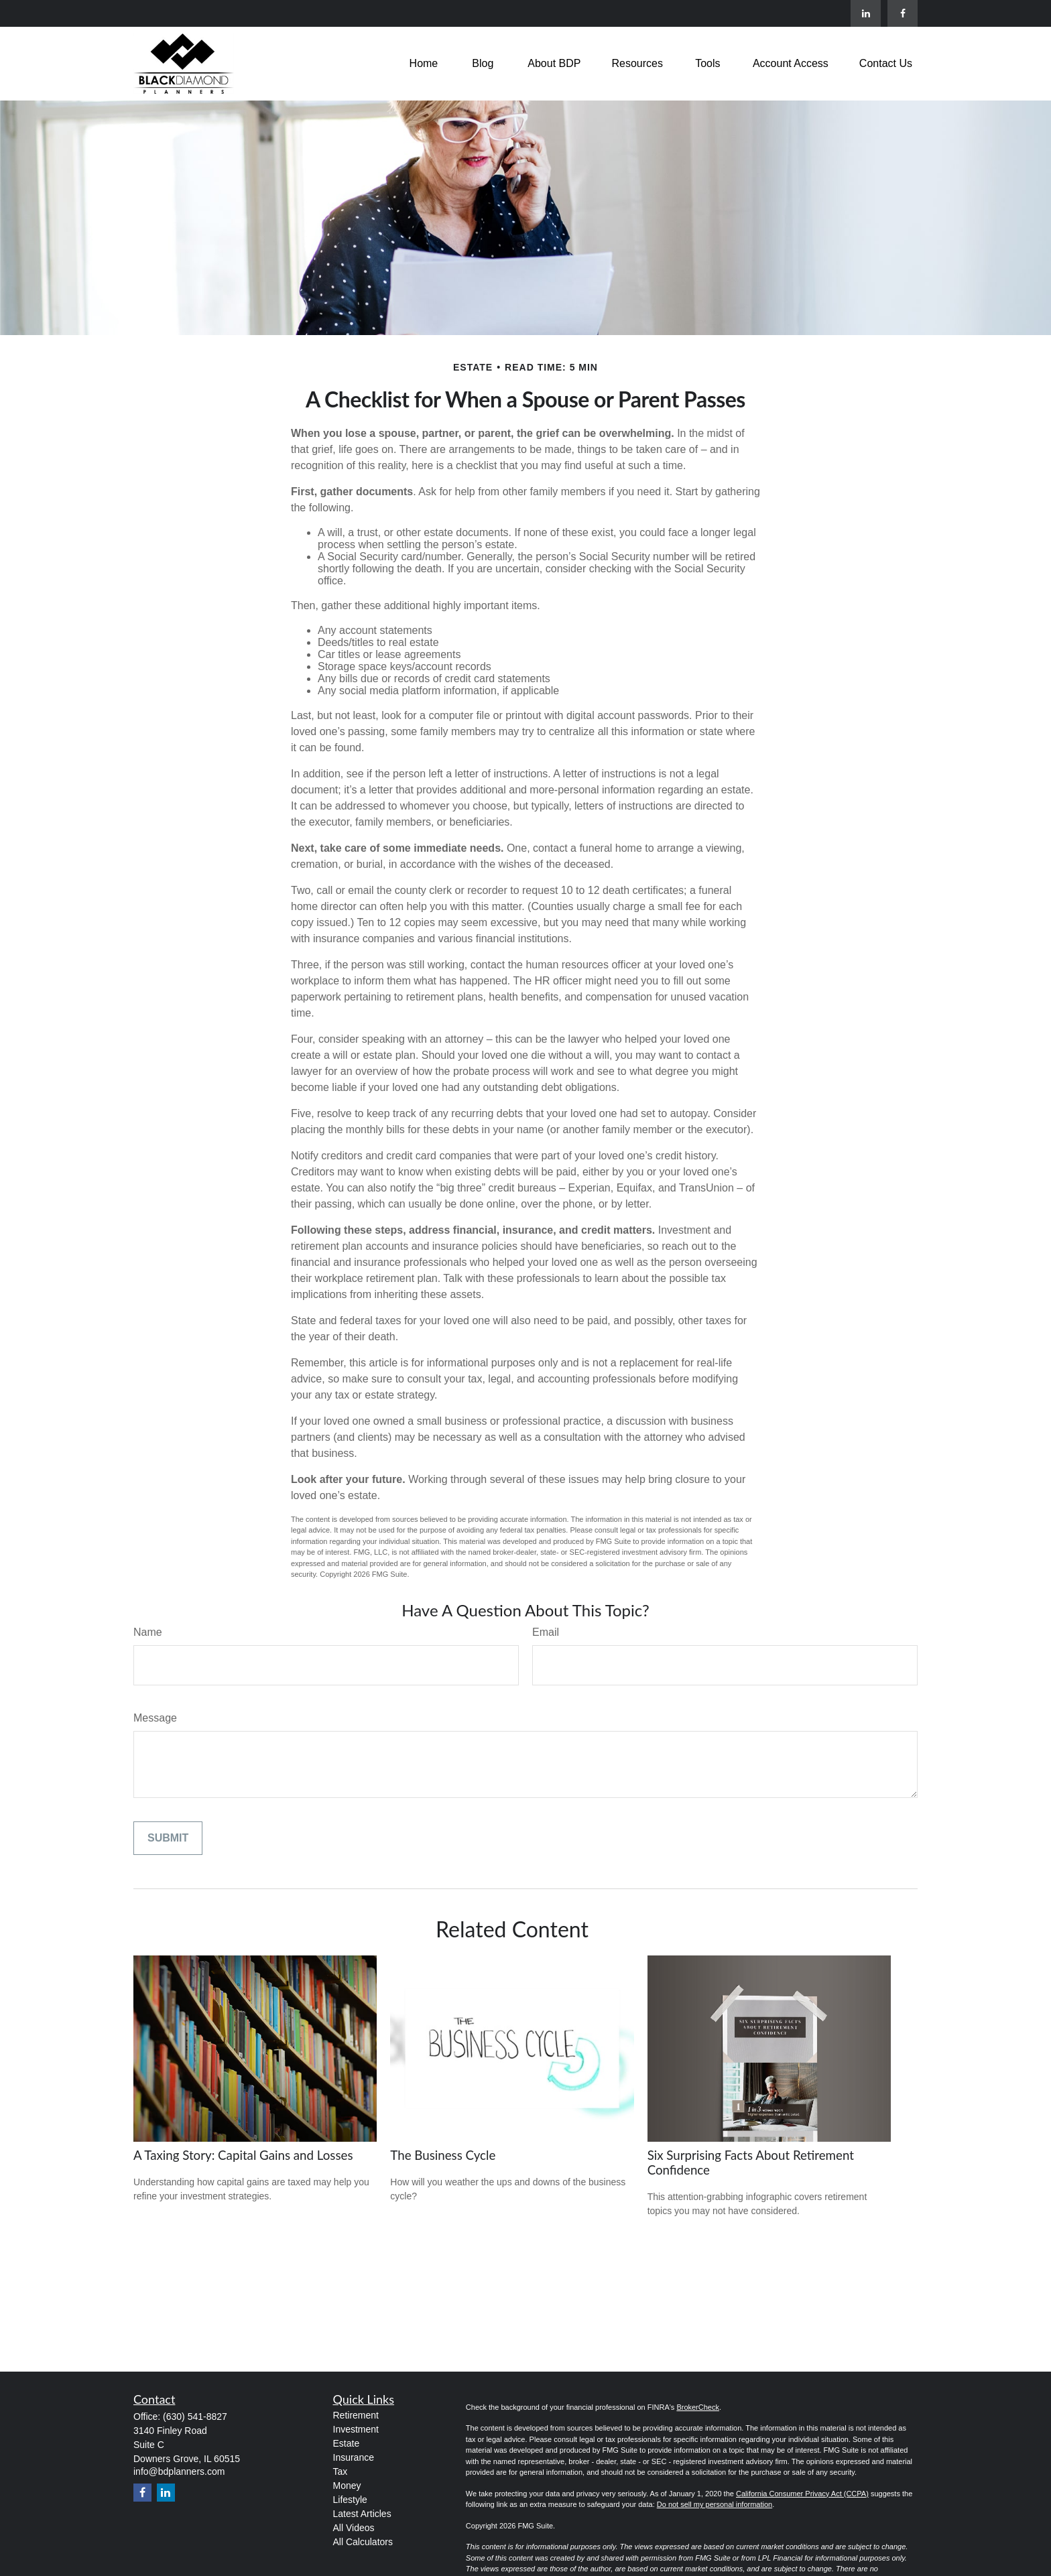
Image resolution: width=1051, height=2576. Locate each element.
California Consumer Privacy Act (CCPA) (802, 2494)
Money (347, 2485)
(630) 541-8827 (195, 2416)
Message (155, 1718)
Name (147, 1632)
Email (545, 1632)
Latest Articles (362, 2513)
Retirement (356, 2415)
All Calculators (363, 2541)
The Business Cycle (442, 2155)
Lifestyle (350, 2499)
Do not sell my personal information (714, 2504)
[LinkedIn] (866, 13)
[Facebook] (902, 13)
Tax (340, 2471)
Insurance (353, 2457)
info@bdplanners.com (179, 2471)
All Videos (354, 2527)
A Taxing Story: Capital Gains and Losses (243, 2155)
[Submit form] (167, 1838)
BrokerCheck (697, 2407)
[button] (424, 63)
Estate (346, 2443)
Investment (356, 2429)
